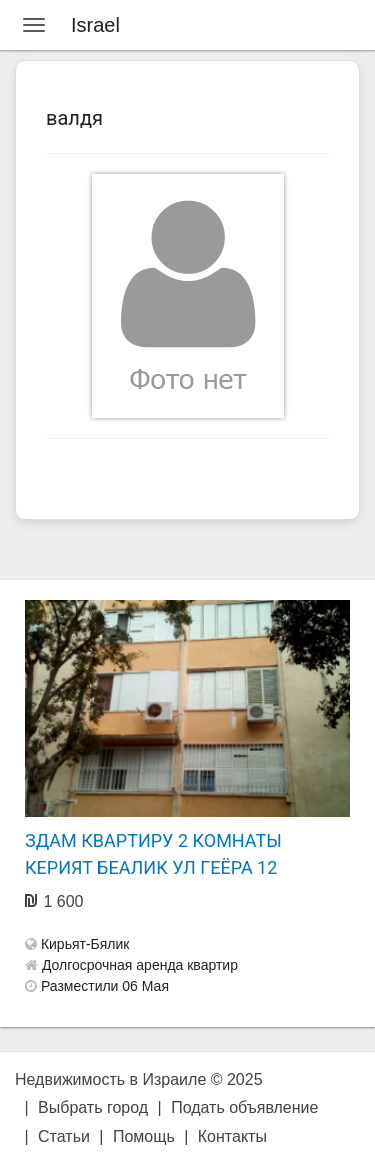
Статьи (64, 1136)
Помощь (144, 1136)
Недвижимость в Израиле (110, 1079)
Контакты (232, 1136)
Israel (95, 25)
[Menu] (34, 25)
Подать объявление (244, 1107)
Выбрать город (93, 1107)
